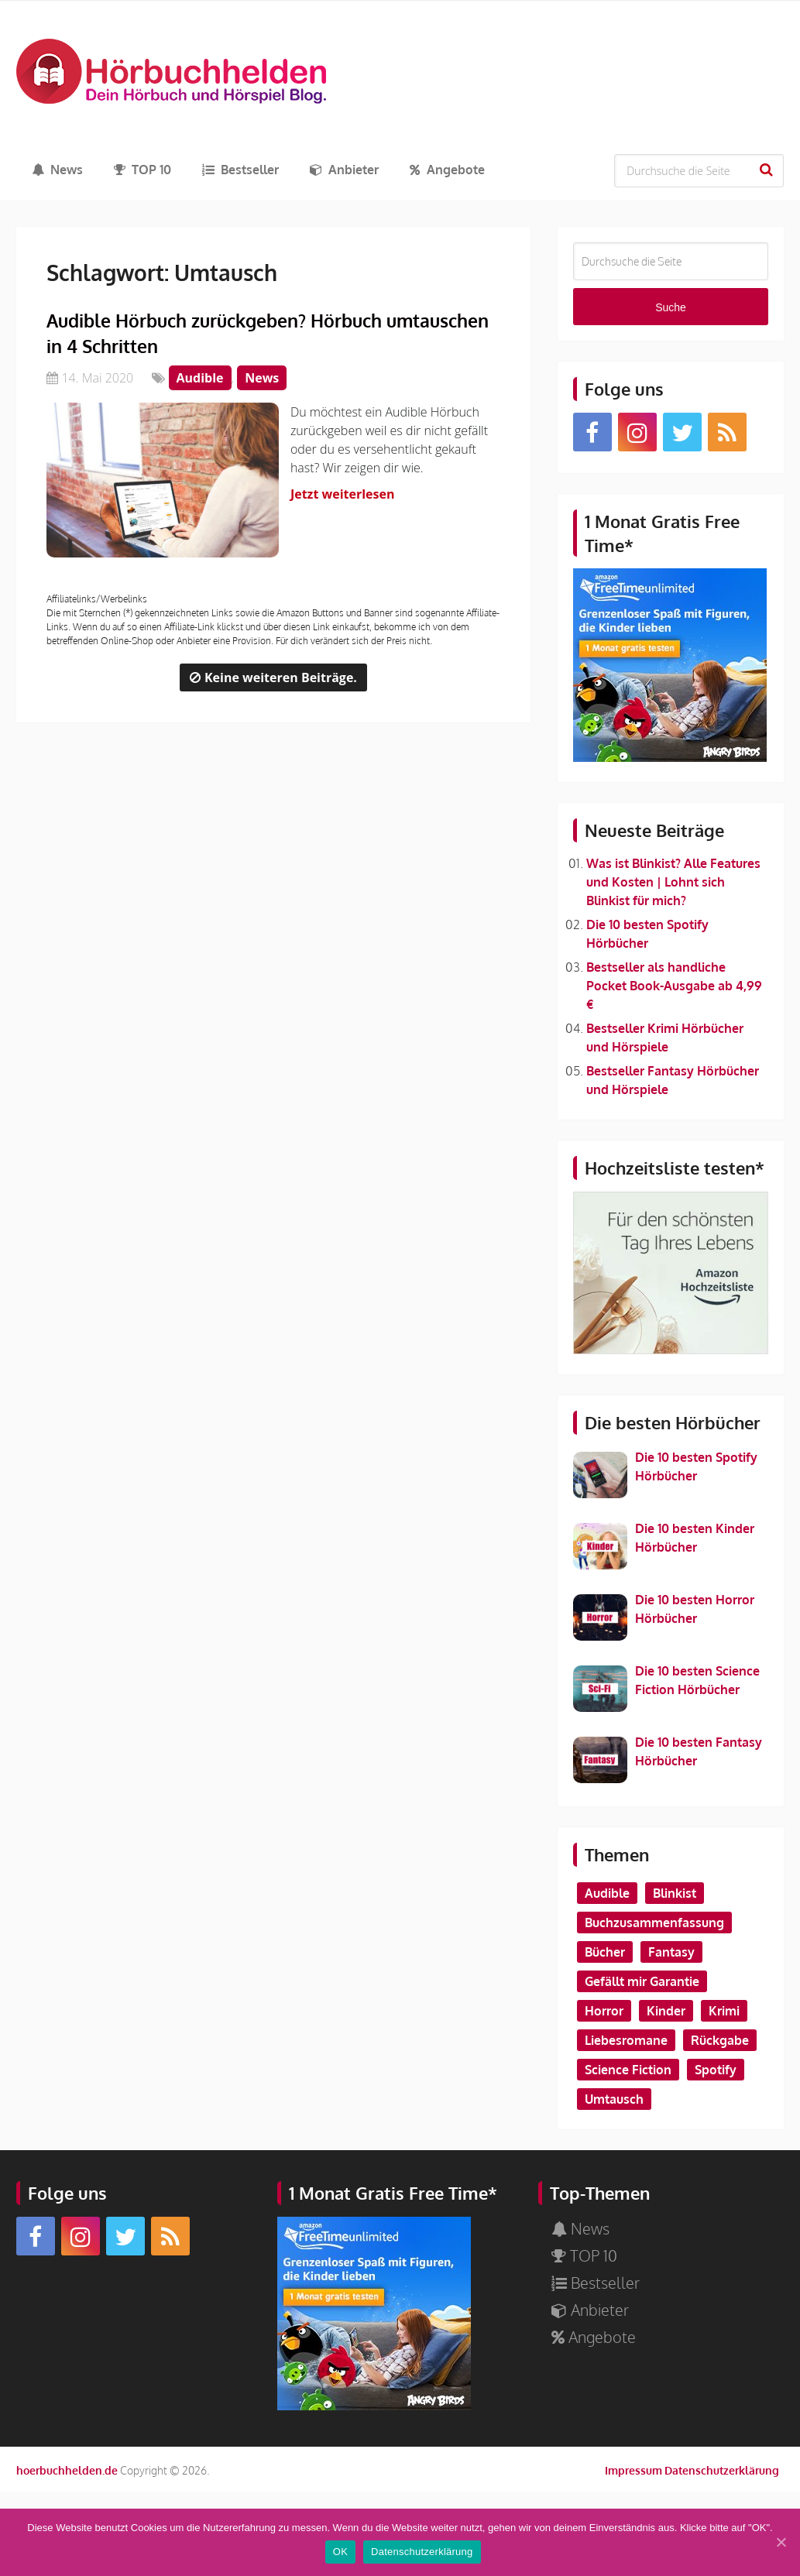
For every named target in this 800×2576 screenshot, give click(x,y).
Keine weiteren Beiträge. (273, 677)
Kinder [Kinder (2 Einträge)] (666, 2011)
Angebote (447, 169)
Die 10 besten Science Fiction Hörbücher (697, 1680)
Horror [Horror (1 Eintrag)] (604, 2011)
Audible (200, 377)
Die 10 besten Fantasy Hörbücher (698, 1751)
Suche (768, 169)
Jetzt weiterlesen (346, 494)
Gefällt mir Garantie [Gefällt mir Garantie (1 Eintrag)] (642, 1981)
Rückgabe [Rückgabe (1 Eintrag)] (720, 2040)
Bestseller (240, 169)
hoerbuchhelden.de (67, 2470)
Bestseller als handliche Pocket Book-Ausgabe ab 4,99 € (674, 985)
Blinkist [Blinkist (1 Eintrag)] (674, 1893)
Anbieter (344, 169)
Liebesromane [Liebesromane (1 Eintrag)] (626, 2040)
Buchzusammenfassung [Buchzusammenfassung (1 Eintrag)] (654, 1922)
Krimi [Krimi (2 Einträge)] (724, 2011)
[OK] (780, 2542)
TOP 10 (142, 169)
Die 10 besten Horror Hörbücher (694, 1609)
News (57, 169)
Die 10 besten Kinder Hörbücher (694, 1538)
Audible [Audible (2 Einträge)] (607, 1893)
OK (341, 2553)
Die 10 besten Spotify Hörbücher (696, 1466)
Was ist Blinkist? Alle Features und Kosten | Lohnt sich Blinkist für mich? (673, 882)
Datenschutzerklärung (721, 2470)
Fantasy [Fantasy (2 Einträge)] (671, 1952)
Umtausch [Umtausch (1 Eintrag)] (614, 2099)
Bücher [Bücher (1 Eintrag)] (605, 1952)
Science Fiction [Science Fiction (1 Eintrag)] (628, 2069)
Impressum (633, 2470)
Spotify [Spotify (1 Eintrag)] (715, 2069)
